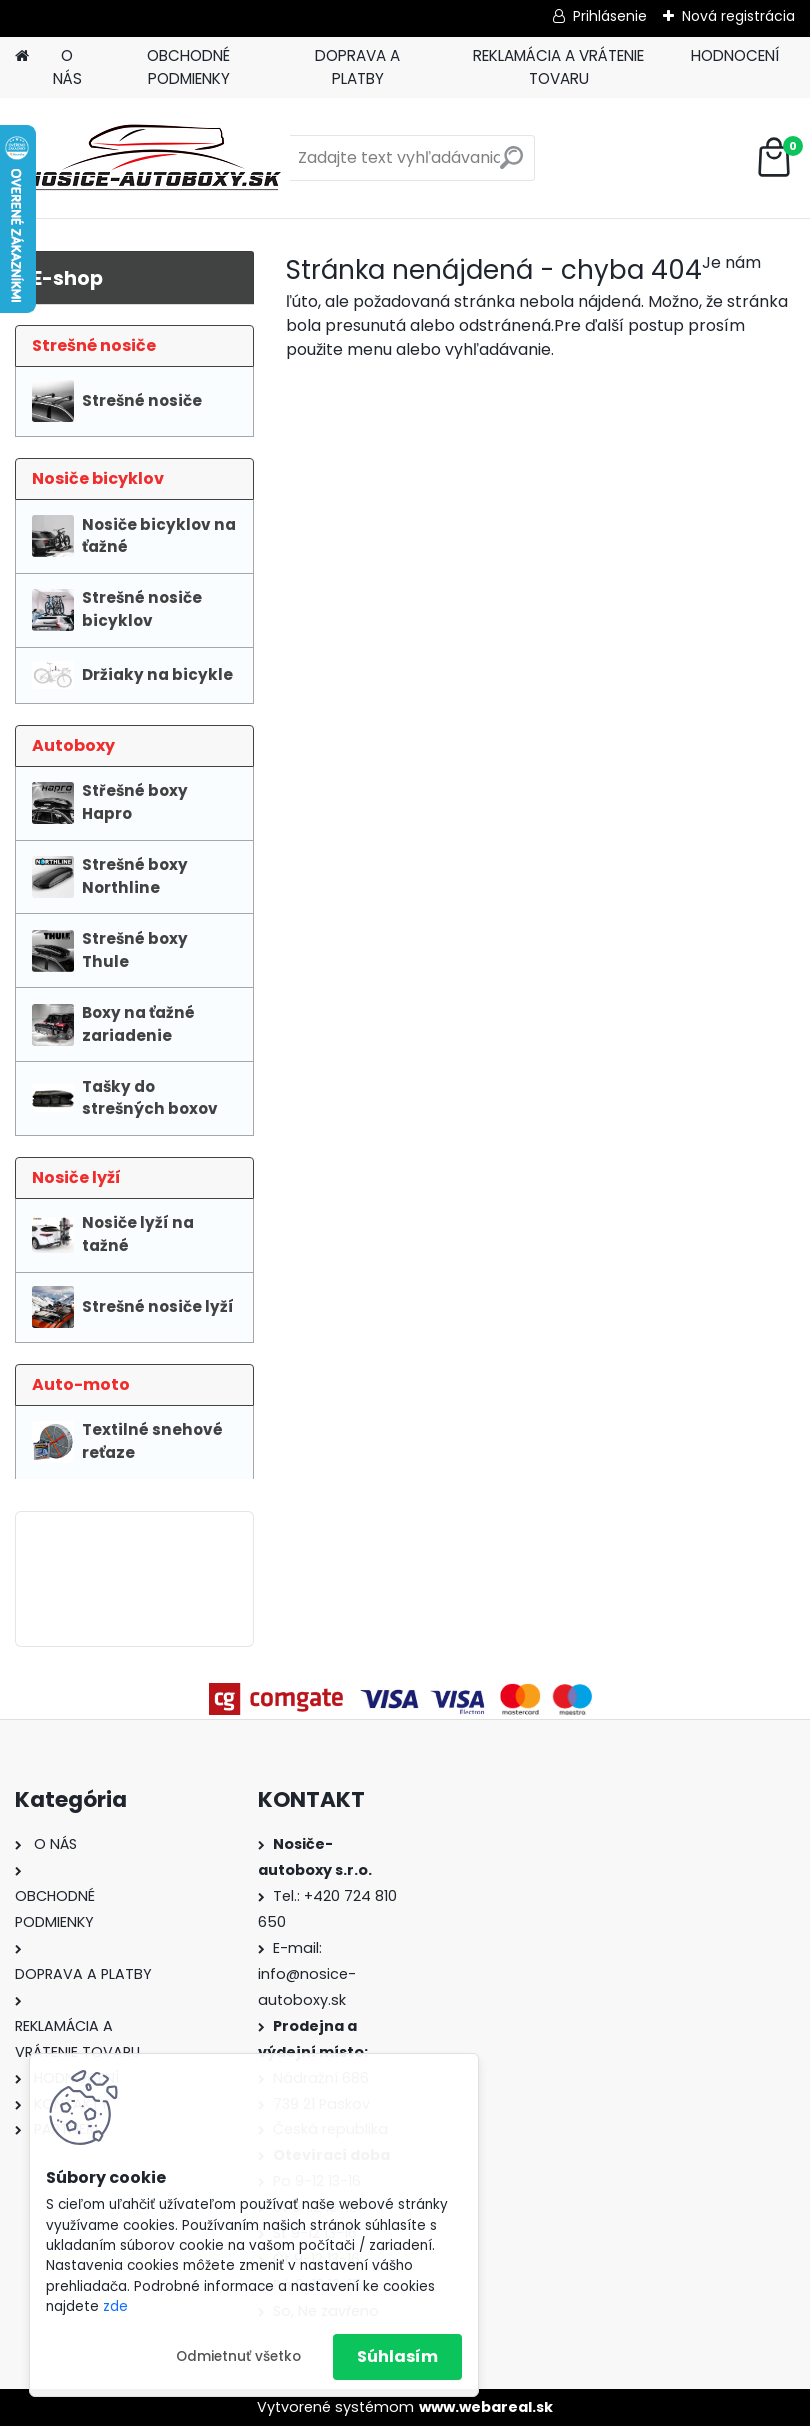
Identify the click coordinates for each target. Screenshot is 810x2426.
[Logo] (152, 158)
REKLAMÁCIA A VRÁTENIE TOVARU (558, 67)
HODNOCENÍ (735, 55)
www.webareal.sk (486, 2407)
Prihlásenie (610, 16)
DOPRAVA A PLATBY (357, 67)
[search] (511, 165)
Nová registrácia (738, 16)
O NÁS (67, 67)
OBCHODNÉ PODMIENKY (188, 67)
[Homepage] (22, 56)
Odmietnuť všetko (238, 2356)
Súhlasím (397, 2356)
